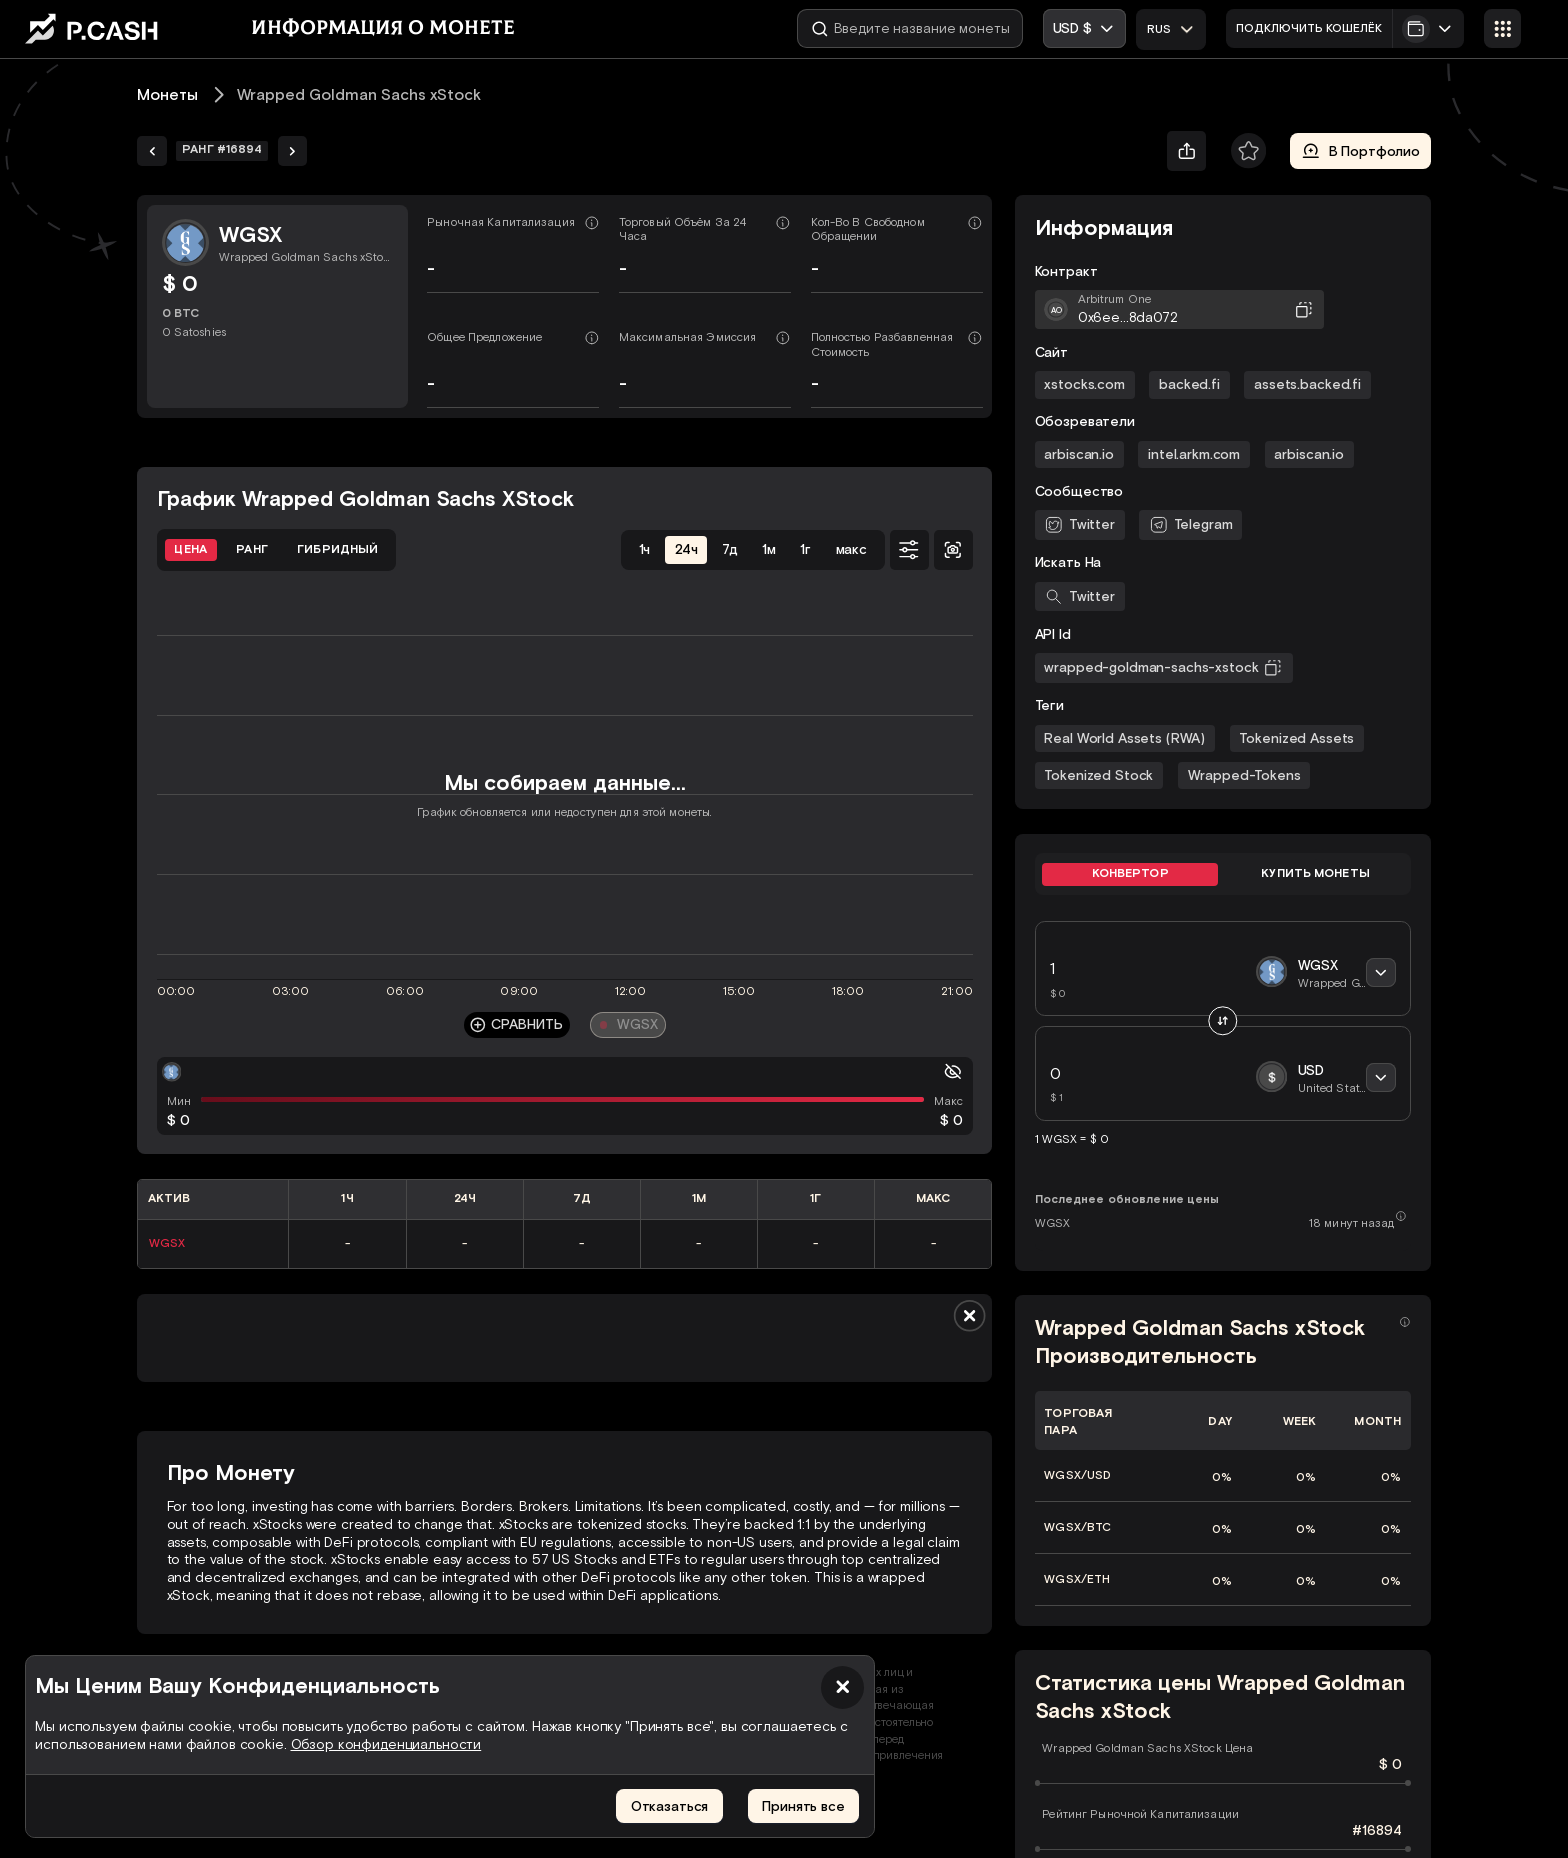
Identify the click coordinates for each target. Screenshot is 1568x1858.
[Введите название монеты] (910, 28)
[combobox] (1171, 29)
